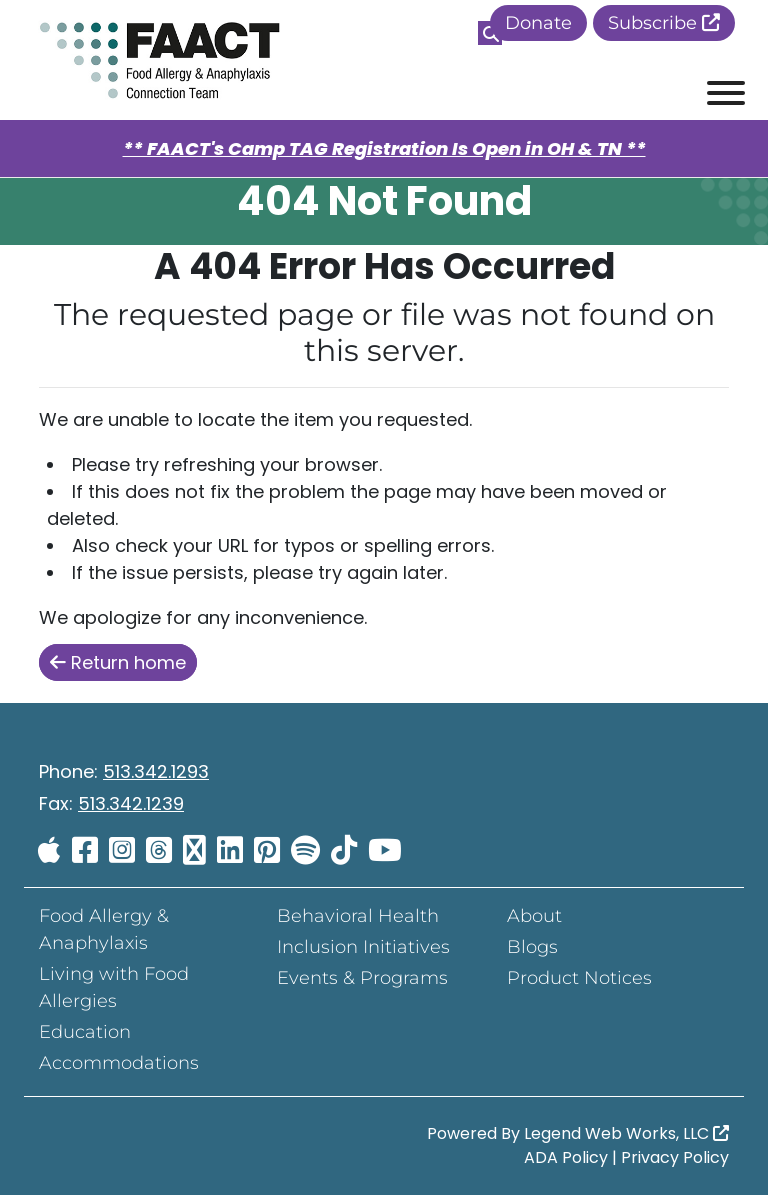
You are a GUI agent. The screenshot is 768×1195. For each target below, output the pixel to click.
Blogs (532, 947)
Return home (118, 662)
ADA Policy (566, 1157)
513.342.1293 (156, 771)
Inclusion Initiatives (363, 947)
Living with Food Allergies (114, 987)
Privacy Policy (675, 1157)
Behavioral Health (358, 916)
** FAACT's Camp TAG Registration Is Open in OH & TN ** (384, 148)
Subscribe (664, 23)
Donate (538, 23)
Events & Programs (362, 978)
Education (85, 1032)
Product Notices (579, 978)
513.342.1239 (131, 803)
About (534, 916)
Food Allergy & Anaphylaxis (104, 929)
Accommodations (119, 1063)
